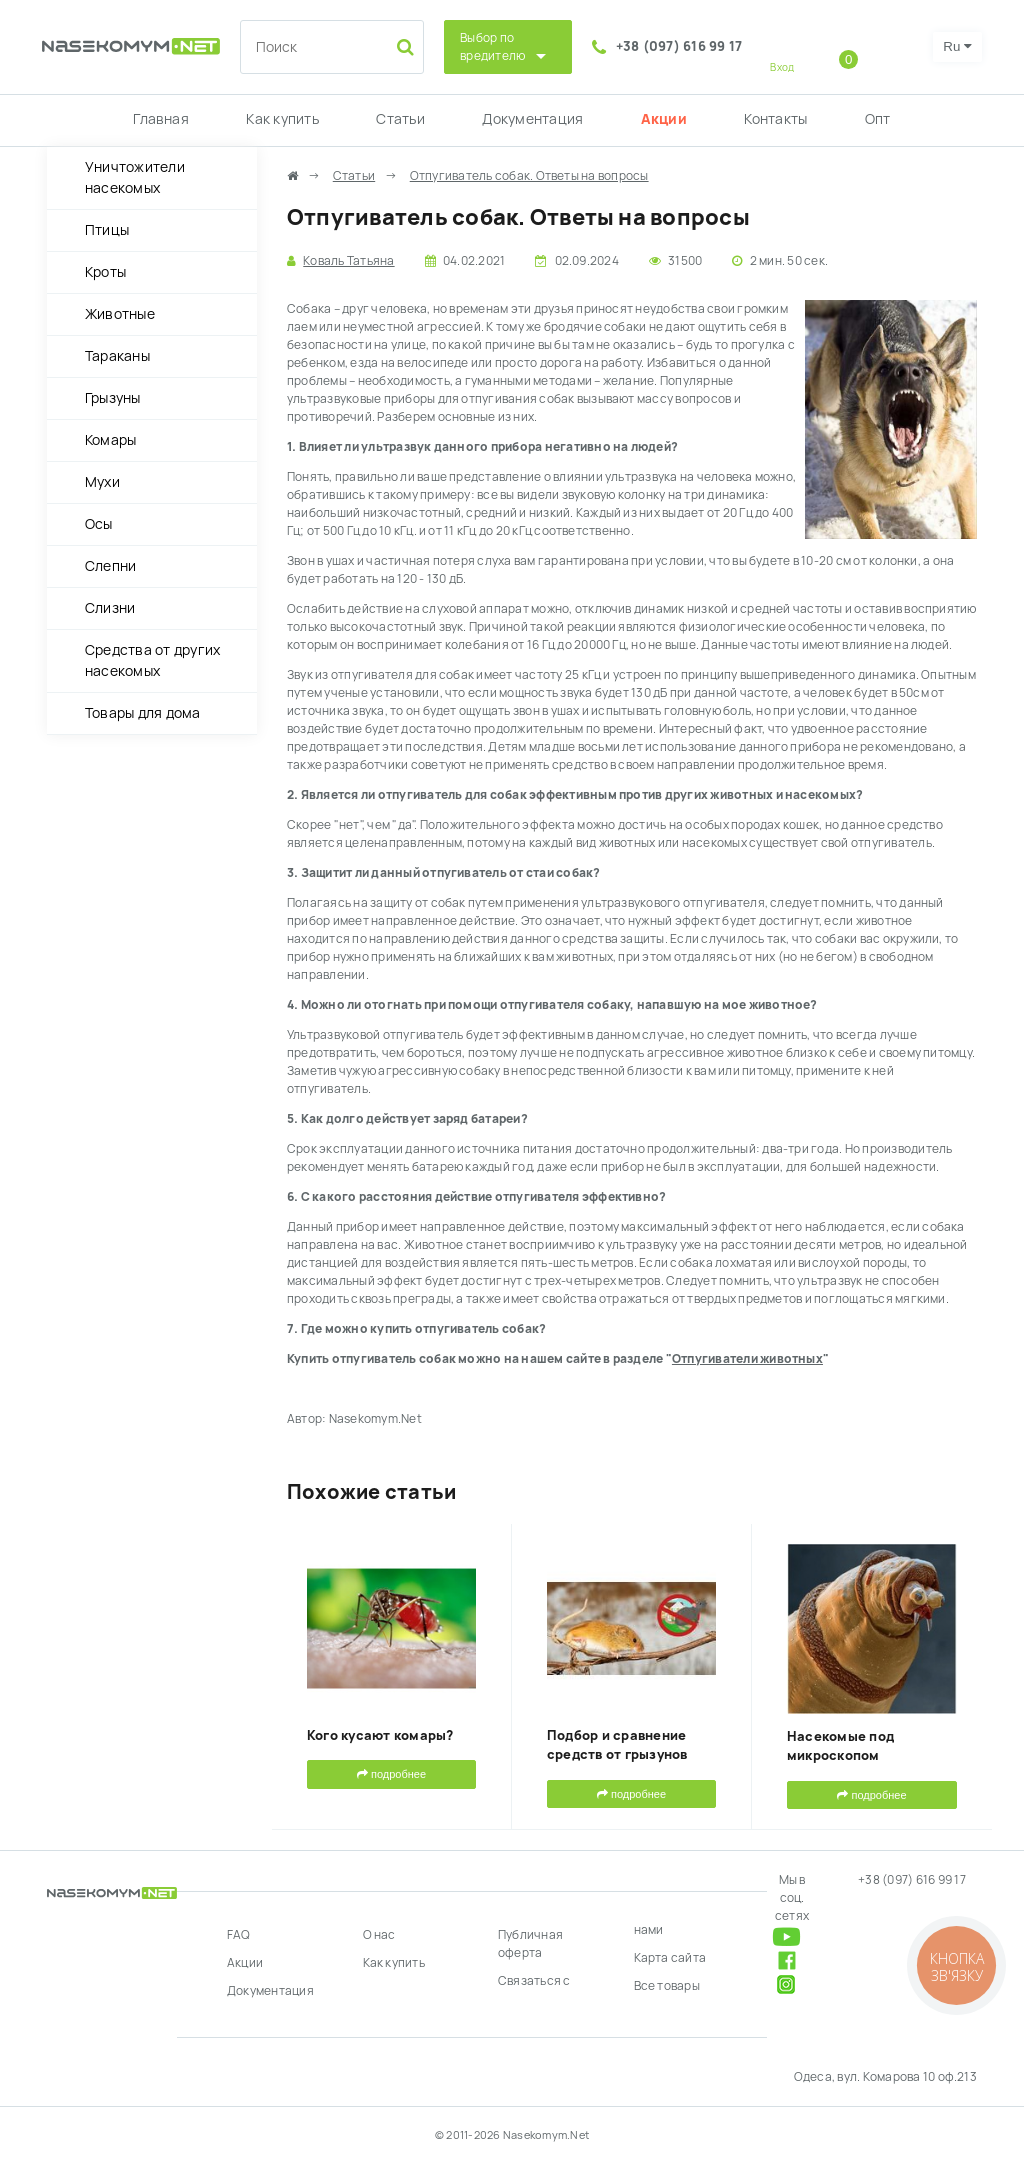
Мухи (102, 482)
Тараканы (117, 356)
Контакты (775, 119)
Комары (110, 440)
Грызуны (113, 398)
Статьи (400, 119)
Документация (532, 119)
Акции (664, 119)
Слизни (110, 608)
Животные (120, 314)
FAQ (239, 1935)
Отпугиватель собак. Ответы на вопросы (529, 176)
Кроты (105, 272)
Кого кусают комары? (380, 1735)
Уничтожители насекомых (135, 177)
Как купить (282, 119)
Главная (161, 119)
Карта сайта (670, 1958)
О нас (379, 1935)
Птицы (107, 230)
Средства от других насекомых (152, 660)
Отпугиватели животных (747, 1359)
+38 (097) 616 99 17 (679, 46)
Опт (878, 119)
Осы (99, 524)
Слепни (110, 566)
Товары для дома (143, 713)
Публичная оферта (530, 1944)
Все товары (667, 1986)
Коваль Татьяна (348, 261)
